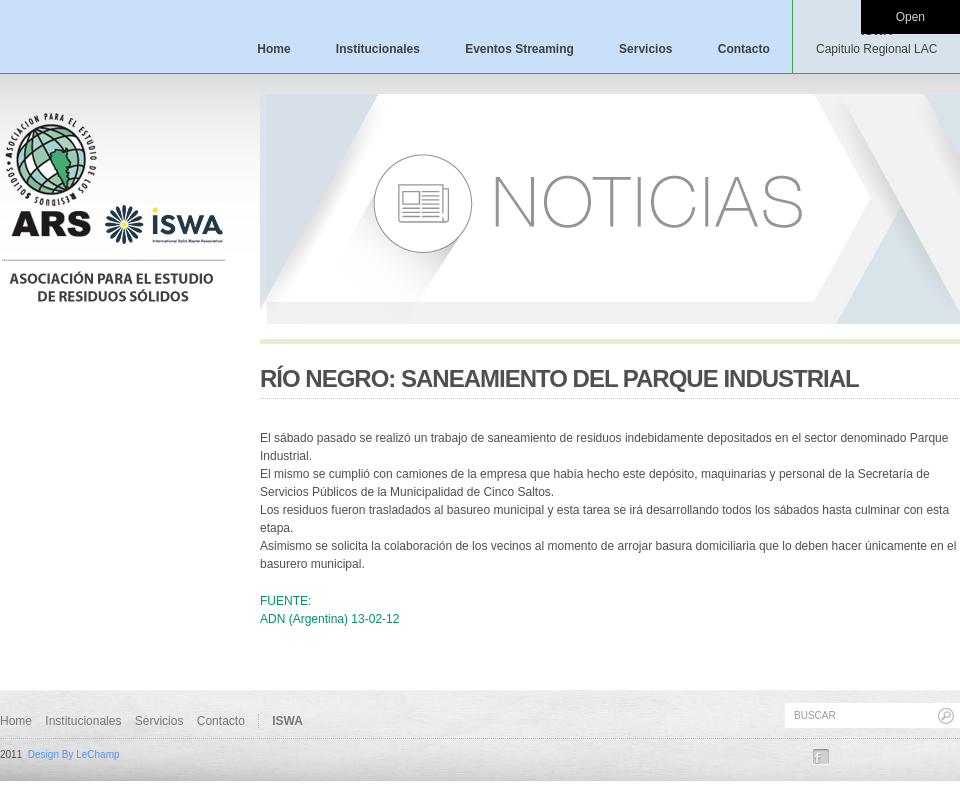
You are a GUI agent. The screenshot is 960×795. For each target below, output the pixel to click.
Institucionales (378, 49)
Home (273, 49)
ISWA (876, 40)
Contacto (744, 49)
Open (910, 17)
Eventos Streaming (519, 49)
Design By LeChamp (74, 754)
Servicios (645, 49)
